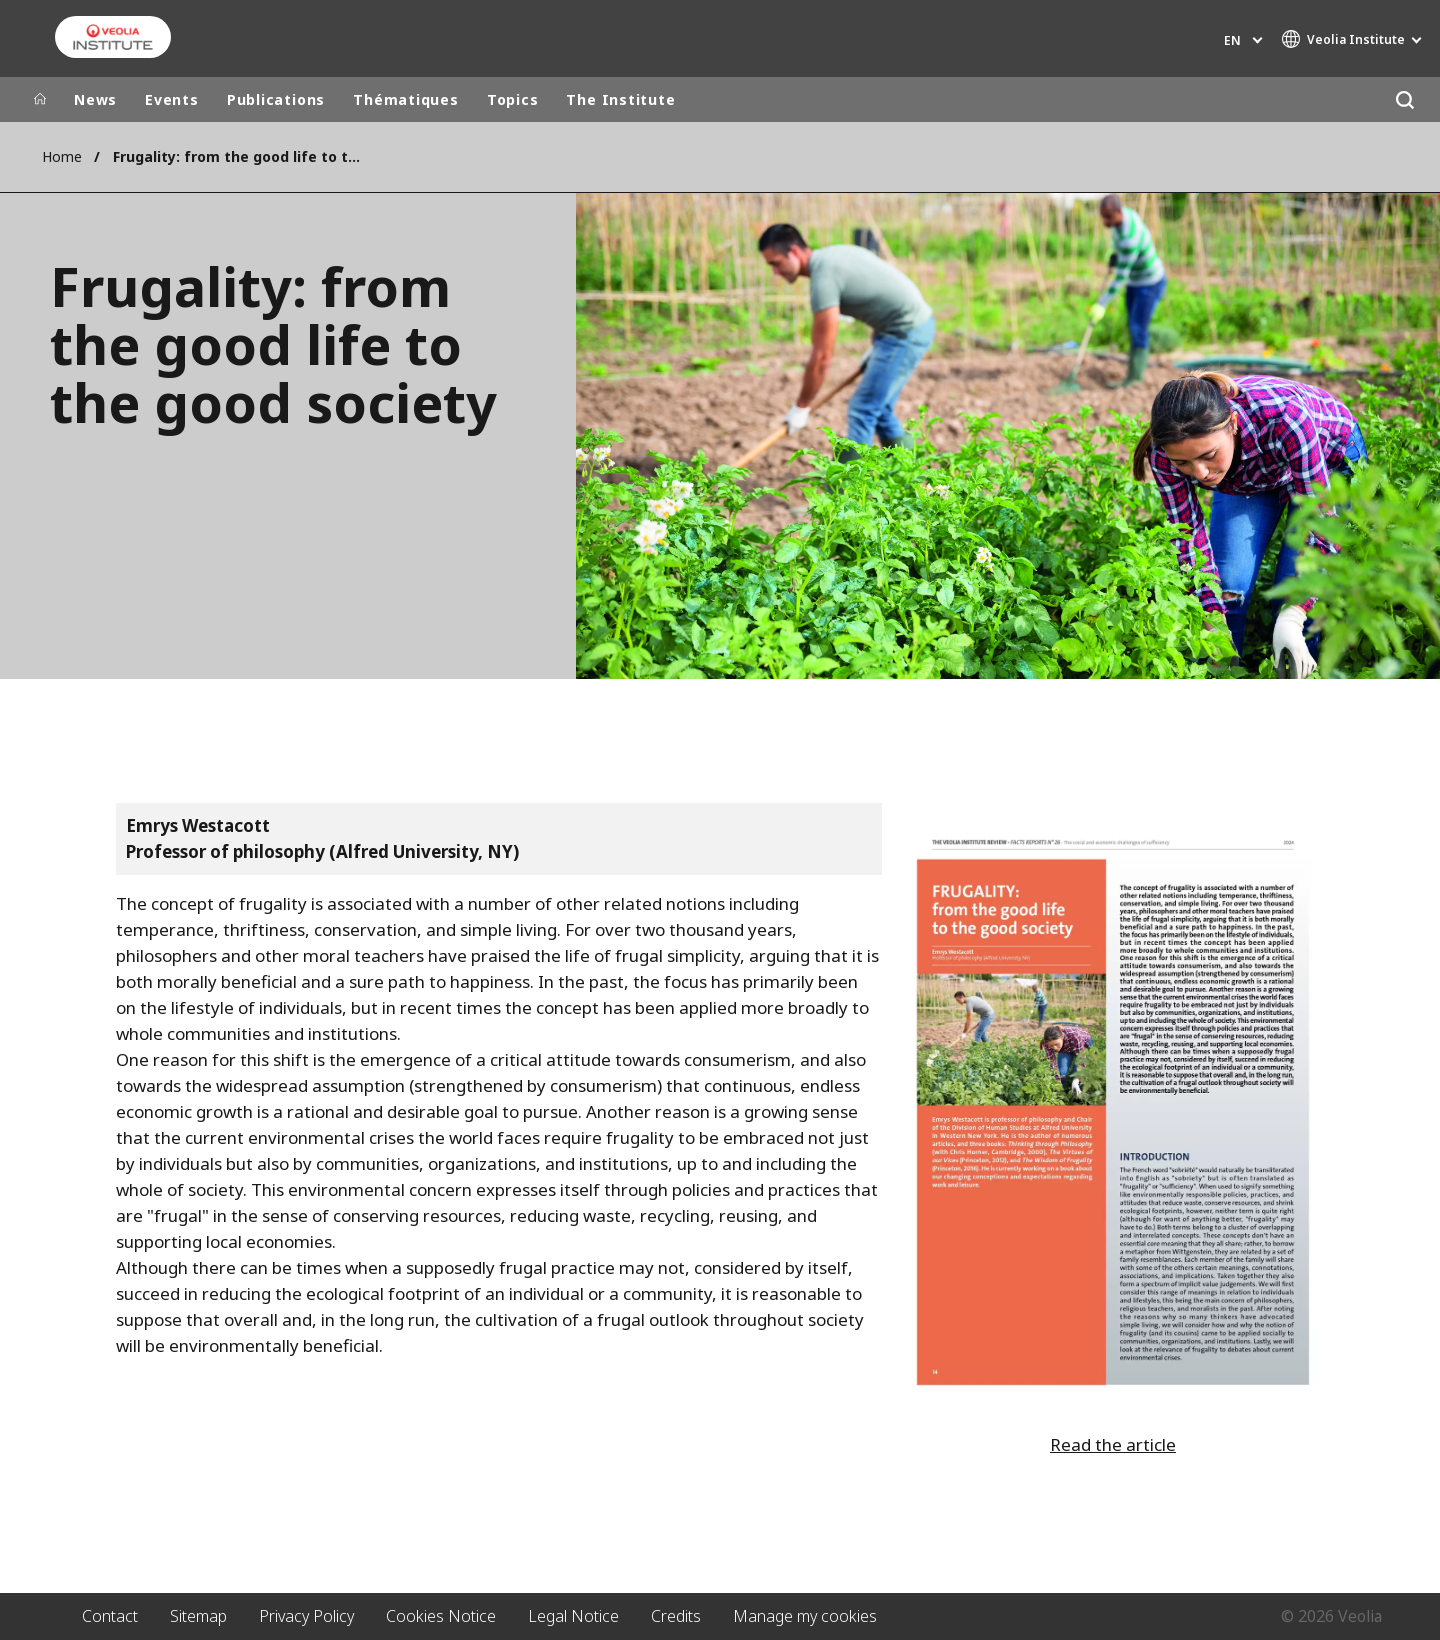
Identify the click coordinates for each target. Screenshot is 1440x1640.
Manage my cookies (805, 1616)
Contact (110, 1616)
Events (172, 99)
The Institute (620, 99)
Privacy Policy (306, 1616)
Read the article (1113, 1444)
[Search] (1404, 99)
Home (62, 156)
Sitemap (198, 1616)
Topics (513, 99)
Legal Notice (573, 1616)
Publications (276, 99)
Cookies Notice (441, 1616)
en (1232, 40)
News (95, 99)
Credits (676, 1616)
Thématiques (406, 99)
